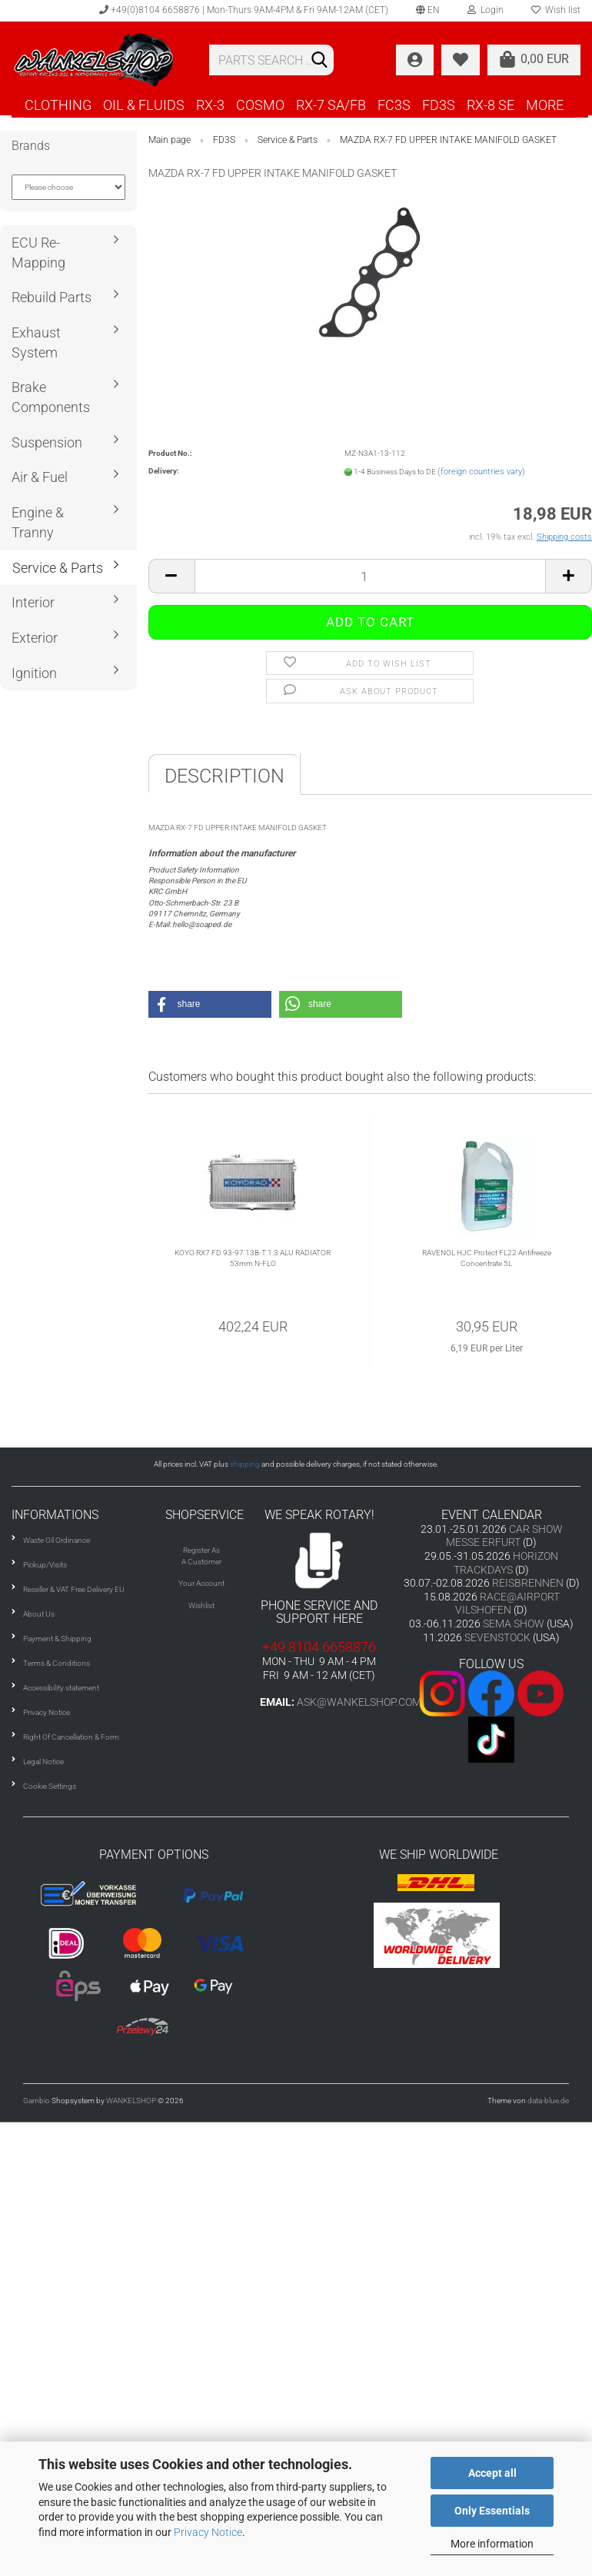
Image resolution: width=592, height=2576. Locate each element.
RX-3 (210, 105)
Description (224, 776)
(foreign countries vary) (481, 472)
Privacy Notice (208, 2532)
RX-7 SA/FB (331, 105)
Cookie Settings (49, 1786)
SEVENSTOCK (497, 1637)
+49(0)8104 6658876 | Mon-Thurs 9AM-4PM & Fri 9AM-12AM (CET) (243, 10)
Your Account (201, 1583)
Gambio (36, 2100)
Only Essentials (492, 2511)
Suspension (47, 442)
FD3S (438, 105)
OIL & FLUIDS (144, 105)
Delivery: (163, 471)
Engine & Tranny (38, 522)
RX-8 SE (490, 105)
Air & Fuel (40, 477)
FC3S (394, 105)
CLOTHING (58, 105)
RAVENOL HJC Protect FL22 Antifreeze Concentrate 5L (486, 1258)
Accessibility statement (61, 1688)
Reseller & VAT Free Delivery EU (74, 1589)
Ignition (34, 673)
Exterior (35, 638)
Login (485, 10)
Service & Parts (57, 568)
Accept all (492, 2473)
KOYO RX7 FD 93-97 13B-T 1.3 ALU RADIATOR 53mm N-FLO (253, 1258)
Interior (33, 602)
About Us (39, 1614)
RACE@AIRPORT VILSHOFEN (507, 1603)
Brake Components (51, 397)
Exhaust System (36, 342)
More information (492, 2544)
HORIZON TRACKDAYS (506, 1563)
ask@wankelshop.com (359, 1702)
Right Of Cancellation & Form (71, 1737)
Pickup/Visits (45, 1565)
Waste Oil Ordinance (56, 1540)
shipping (245, 1464)
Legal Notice (43, 1761)
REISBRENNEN (528, 1583)
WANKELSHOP (131, 2100)
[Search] (319, 60)
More (545, 105)
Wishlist (201, 1605)
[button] (209, 1004)
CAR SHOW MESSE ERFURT (504, 1536)
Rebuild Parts (51, 297)
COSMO (260, 105)
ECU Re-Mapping (38, 252)
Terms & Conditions (56, 1663)
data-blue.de (548, 2100)
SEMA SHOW (513, 1623)
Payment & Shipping (57, 1638)
